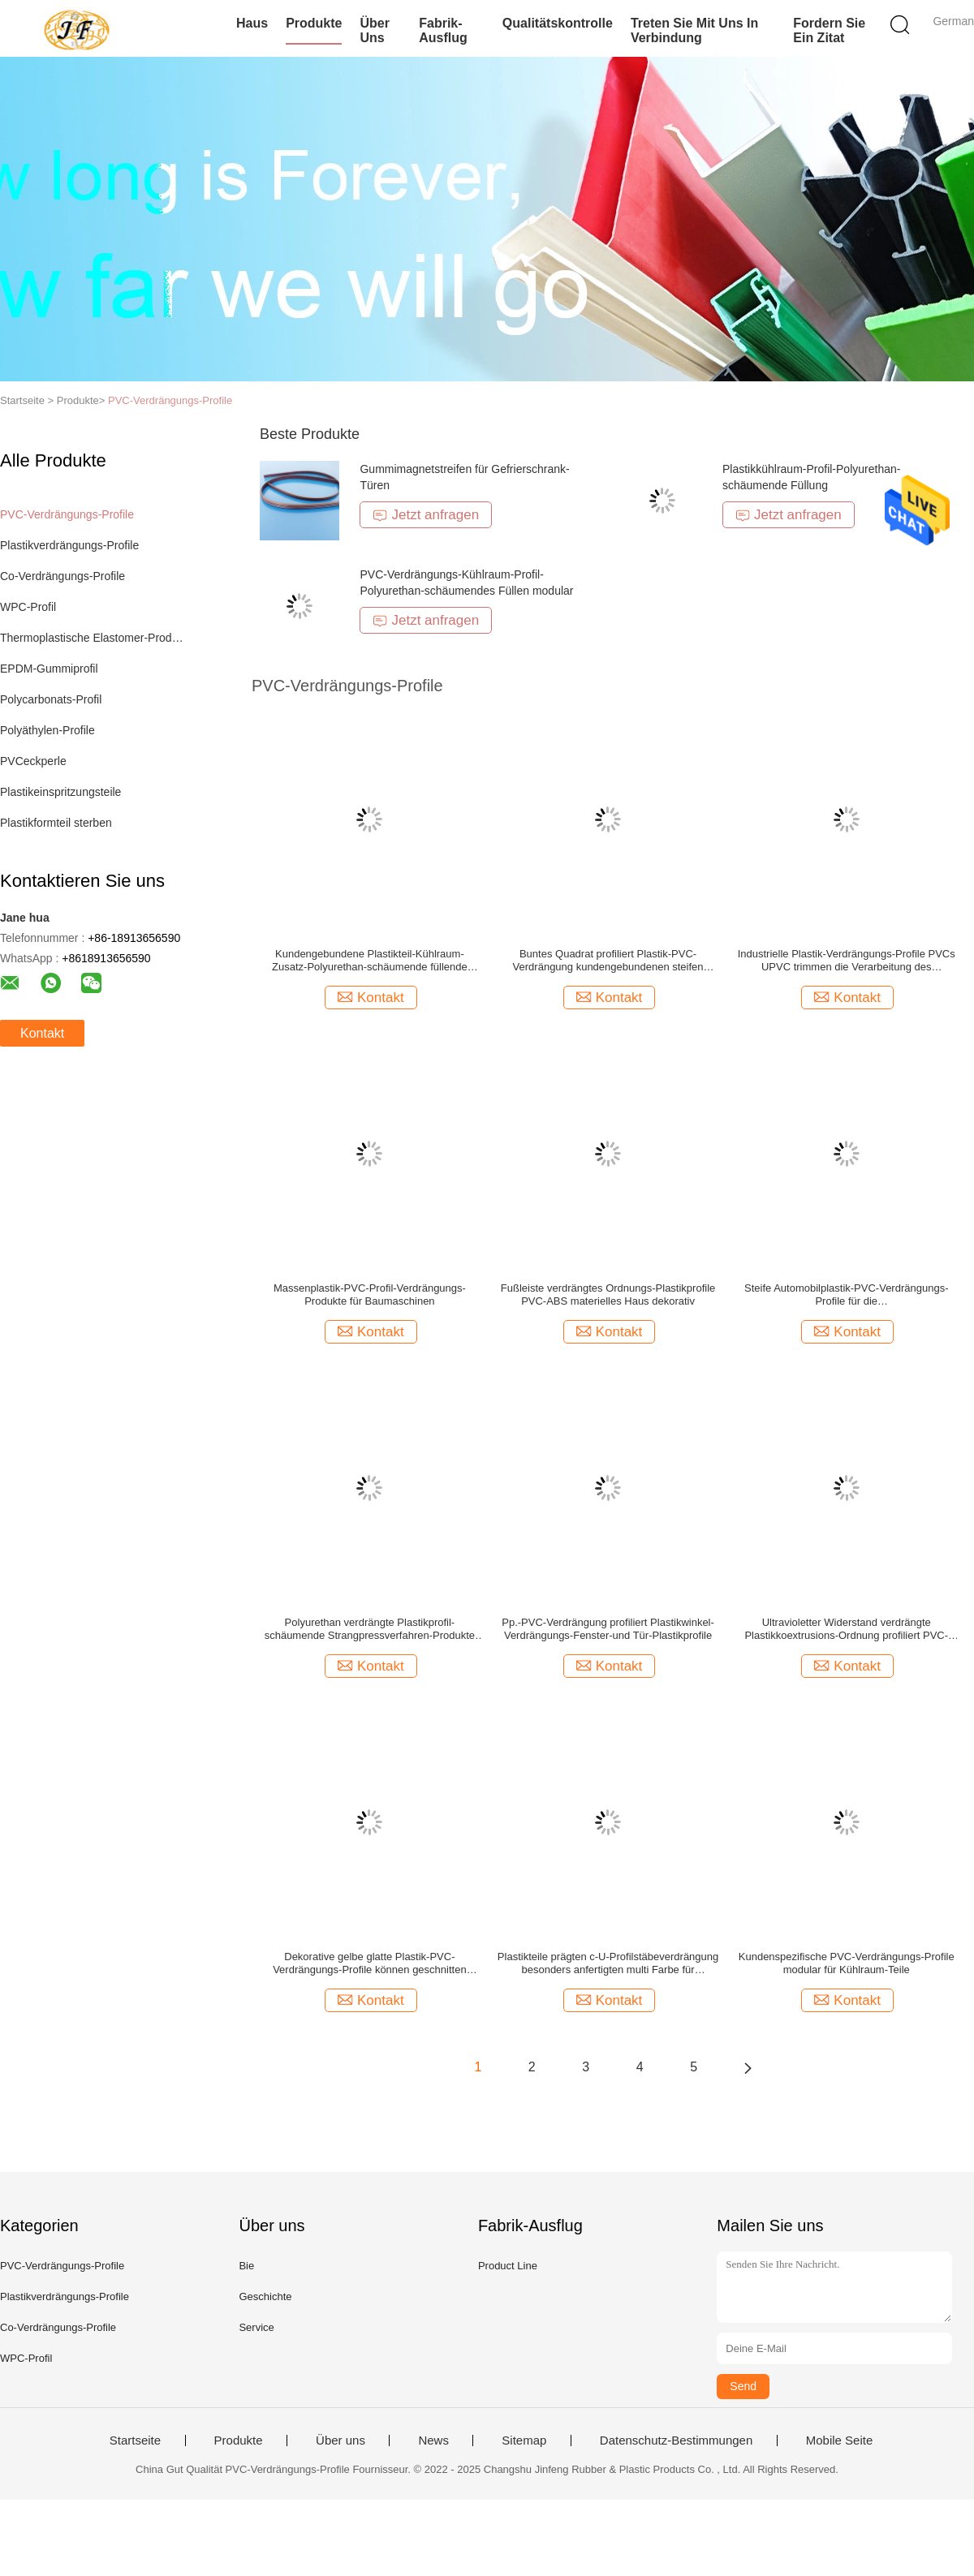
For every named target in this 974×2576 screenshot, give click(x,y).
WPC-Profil (28, 606)
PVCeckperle (33, 761)
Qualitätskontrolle (557, 23)
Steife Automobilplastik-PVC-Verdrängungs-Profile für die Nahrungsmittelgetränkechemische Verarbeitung (846, 1295)
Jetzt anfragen (426, 515)
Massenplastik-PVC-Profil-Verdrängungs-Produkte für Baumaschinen (370, 1294)
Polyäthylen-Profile (47, 730)
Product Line (507, 2266)
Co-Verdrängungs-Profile (62, 576)
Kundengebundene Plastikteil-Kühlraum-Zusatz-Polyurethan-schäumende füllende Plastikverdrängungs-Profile (370, 961)
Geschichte (265, 2296)
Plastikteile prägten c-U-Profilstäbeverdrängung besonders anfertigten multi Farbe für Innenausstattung (608, 1963)
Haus (252, 23)
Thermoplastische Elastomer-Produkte (92, 637)
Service (256, 2327)
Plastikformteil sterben (56, 822)
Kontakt (42, 1033)
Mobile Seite (839, 2440)
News (433, 2440)
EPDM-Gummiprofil (49, 668)
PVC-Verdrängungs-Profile (170, 400)
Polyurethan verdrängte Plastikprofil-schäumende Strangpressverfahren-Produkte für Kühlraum (370, 1629)
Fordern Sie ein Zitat (829, 30)
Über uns (374, 30)
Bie (246, 2266)
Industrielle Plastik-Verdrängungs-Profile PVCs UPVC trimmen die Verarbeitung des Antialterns (846, 961)
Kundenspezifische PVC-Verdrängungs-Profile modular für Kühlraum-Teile (847, 1963)
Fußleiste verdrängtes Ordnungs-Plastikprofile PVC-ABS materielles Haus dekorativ (608, 1294)
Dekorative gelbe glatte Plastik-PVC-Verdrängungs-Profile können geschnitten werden (370, 1963)
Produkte (314, 23)
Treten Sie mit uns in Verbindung (694, 30)
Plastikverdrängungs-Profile (69, 545)
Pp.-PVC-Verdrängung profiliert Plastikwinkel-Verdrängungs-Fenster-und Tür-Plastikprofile (608, 1628)
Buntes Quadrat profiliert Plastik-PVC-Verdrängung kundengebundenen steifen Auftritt (608, 961)
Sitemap (524, 2440)
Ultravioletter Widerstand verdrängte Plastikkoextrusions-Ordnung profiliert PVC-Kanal (846, 1629)
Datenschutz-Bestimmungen (676, 2440)
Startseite (135, 2440)
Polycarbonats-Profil (50, 699)
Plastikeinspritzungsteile (60, 791)
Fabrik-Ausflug (443, 30)
